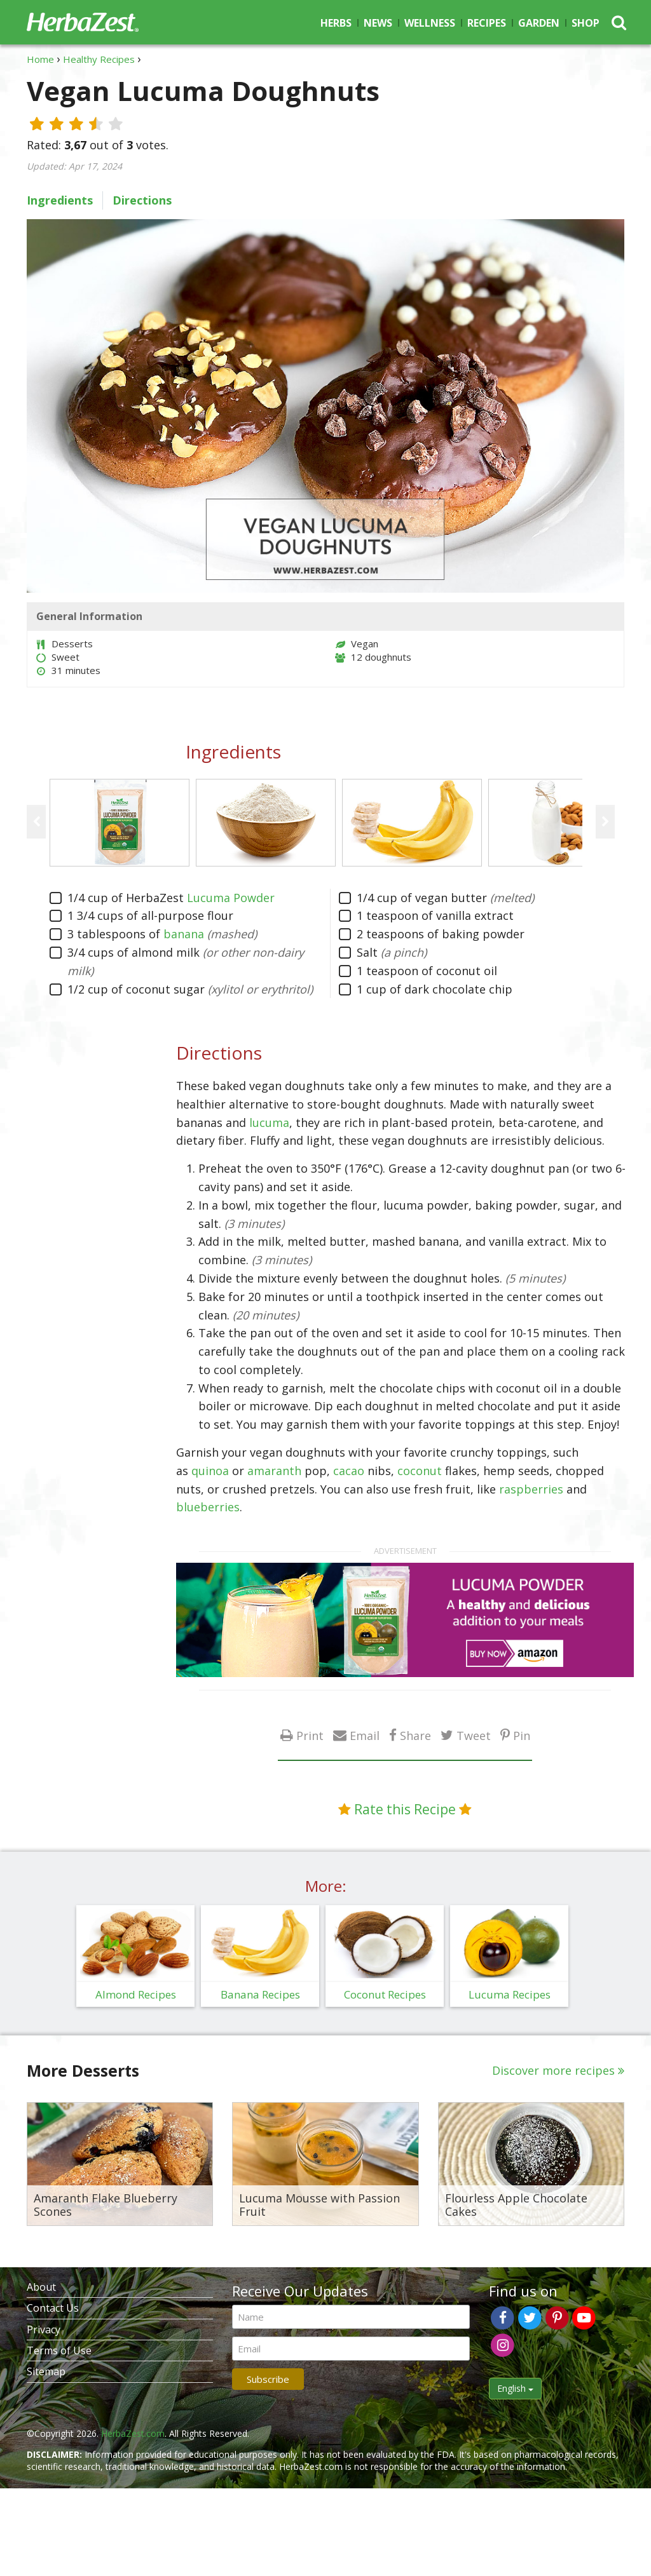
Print (310, 1735)
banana (183, 933)
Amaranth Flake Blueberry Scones (105, 2205)
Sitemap (46, 2371)
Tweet (473, 1735)
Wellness (429, 23)
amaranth (274, 1470)
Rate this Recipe (405, 1809)
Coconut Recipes (385, 1994)
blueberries (208, 1506)
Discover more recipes (553, 2070)
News (378, 23)
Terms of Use (59, 2350)
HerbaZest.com (133, 2433)
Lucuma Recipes (510, 1994)
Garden (538, 23)
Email (365, 1735)
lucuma (269, 1122)
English (515, 2388)
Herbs (336, 23)
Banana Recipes (260, 1994)
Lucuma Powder (231, 897)
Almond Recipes (135, 1994)
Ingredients (60, 200)
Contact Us (53, 2308)
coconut (419, 1470)
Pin (521, 1735)
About (41, 2287)
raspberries (531, 1489)
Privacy (43, 2330)
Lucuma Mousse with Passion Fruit (319, 2205)
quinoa (210, 1470)
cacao (348, 1470)
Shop (586, 23)
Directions (142, 200)
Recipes (486, 23)
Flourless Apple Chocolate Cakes (516, 2205)
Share (415, 1735)
